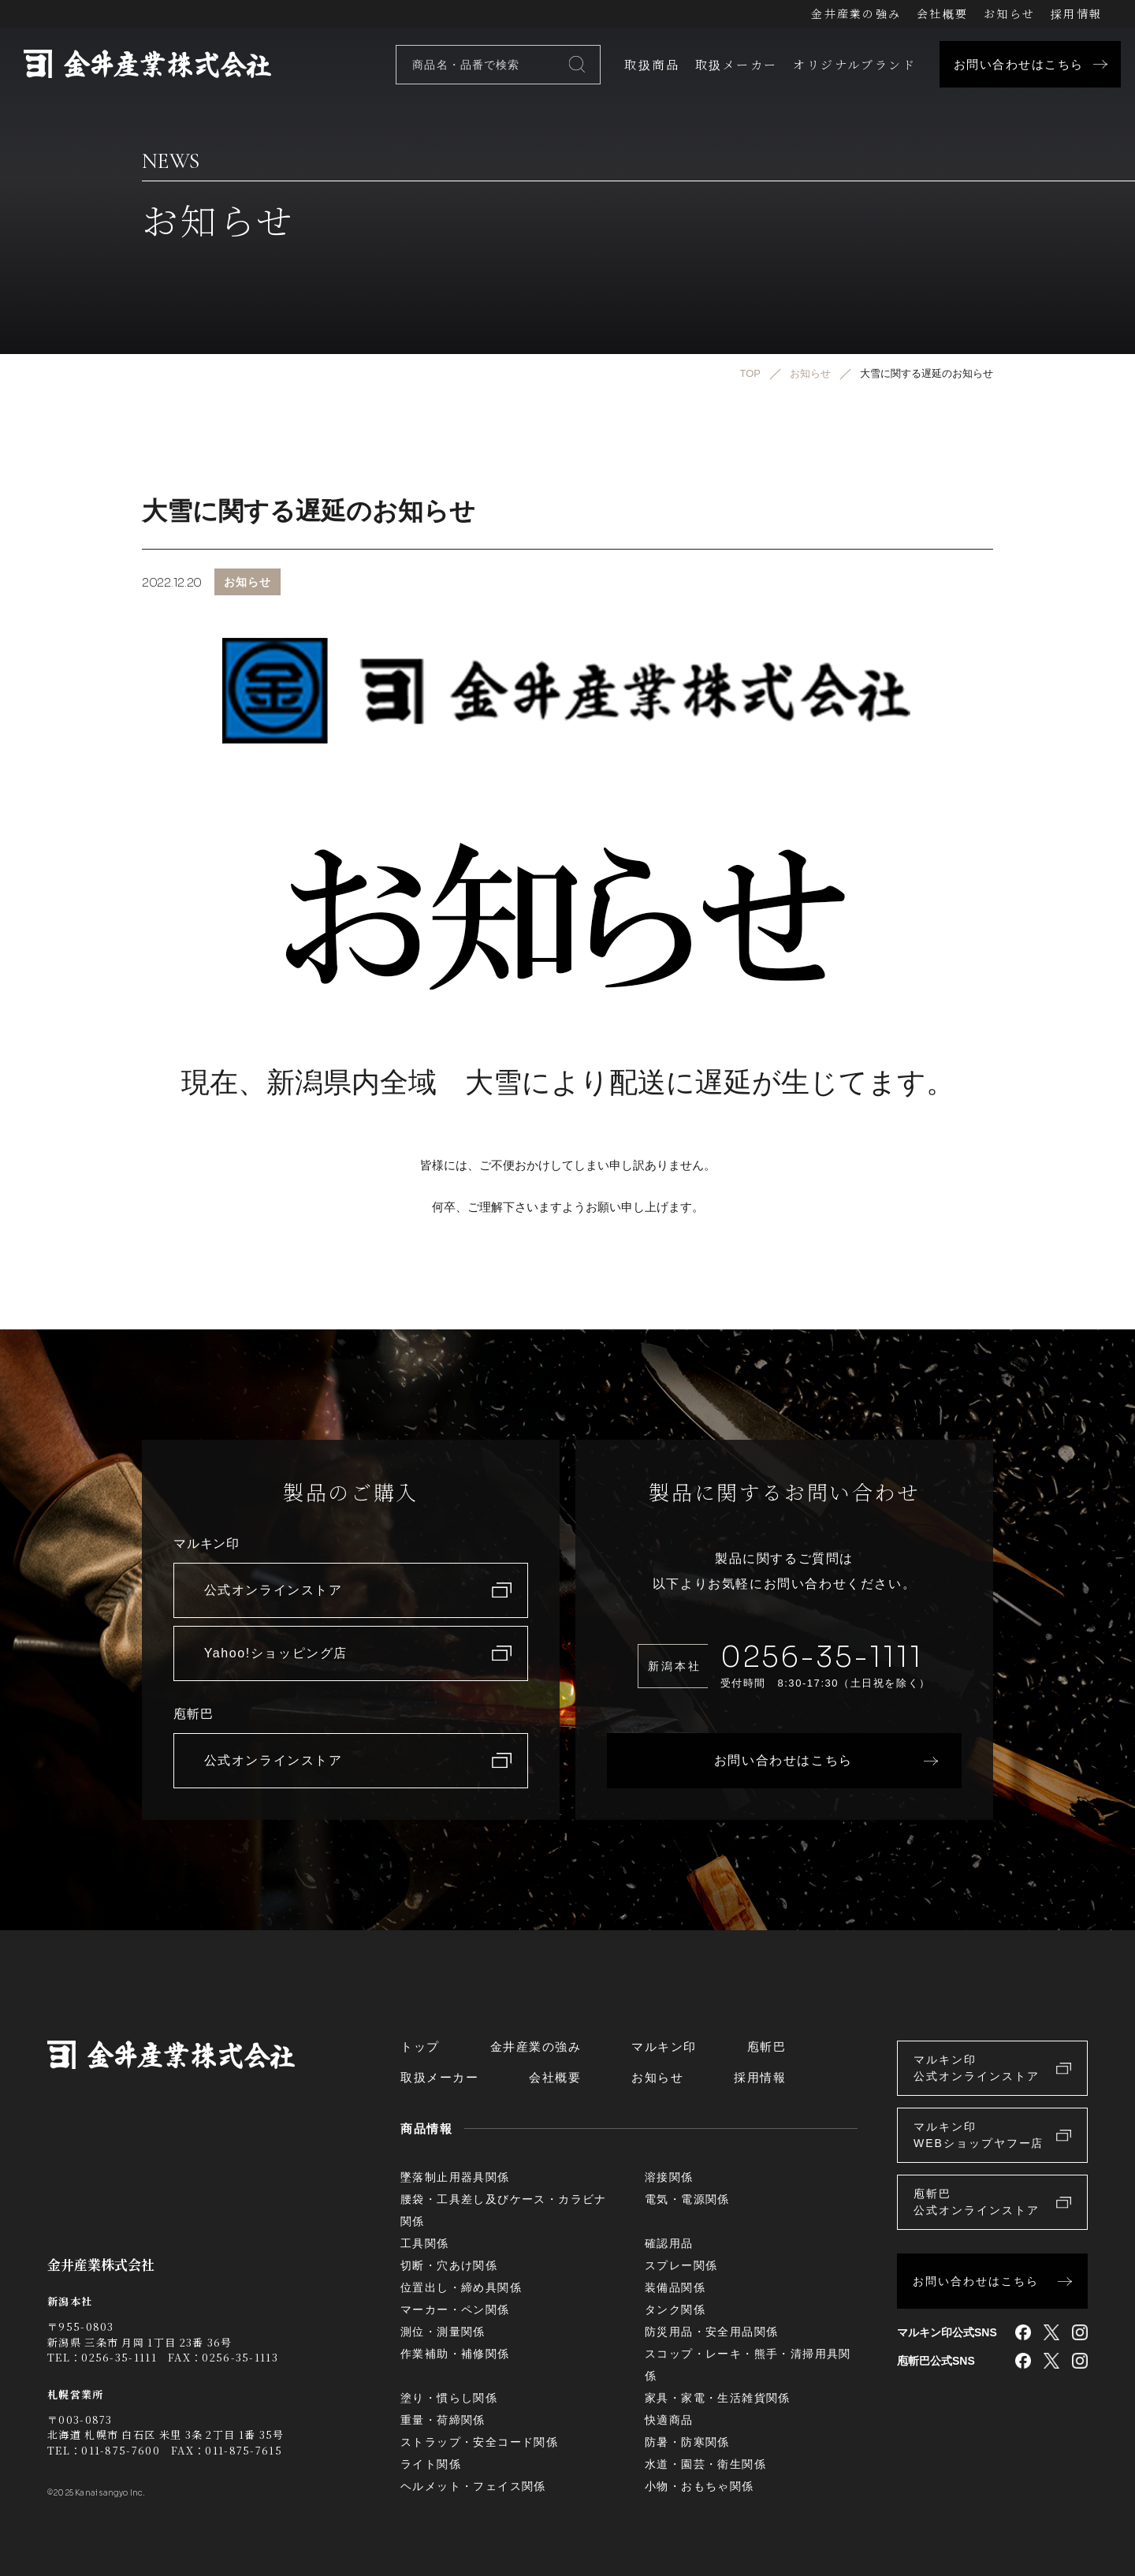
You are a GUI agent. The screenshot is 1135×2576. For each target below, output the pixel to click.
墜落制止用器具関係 (455, 2177)
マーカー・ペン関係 (455, 2309)
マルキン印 (664, 2046)
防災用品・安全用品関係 (711, 2331)
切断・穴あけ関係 (448, 2265)
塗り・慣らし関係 (448, 2397)
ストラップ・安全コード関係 (479, 2442)
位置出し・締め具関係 (461, 2287)
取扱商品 (651, 64)
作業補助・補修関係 (455, 2353)
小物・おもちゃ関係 (699, 2486)
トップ (420, 2046)
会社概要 (942, 13)
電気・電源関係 (687, 2199)
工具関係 (424, 2243)
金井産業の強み (856, 13)
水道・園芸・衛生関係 (705, 2464)
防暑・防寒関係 (687, 2442)
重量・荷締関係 (443, 2420)
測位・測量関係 (443, 2331)
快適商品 (669, 2420)
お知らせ (1009, 13)
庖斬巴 (767, 2046)
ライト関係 (430, 2464)
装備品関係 (675, 2287)
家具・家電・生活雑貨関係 (718, 2397)
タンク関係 (675, 2309)
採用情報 (1076, 13)
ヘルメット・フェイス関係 (473, 2486)
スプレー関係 (681, 2265)
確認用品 (669, 2243)
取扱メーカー (736, 64)
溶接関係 (669, 2177)
